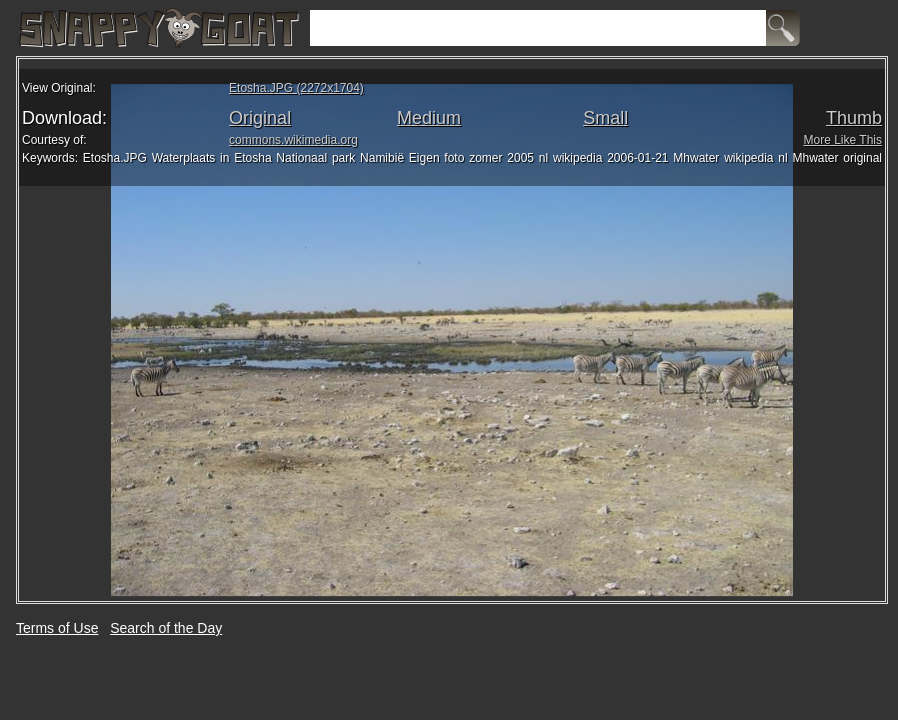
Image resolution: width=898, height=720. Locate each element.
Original (260, 118)
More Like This (843, 140)
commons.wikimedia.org (293, 140)
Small (605, 118)
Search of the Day (166, 628)
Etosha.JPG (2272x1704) (296, 88)
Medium (429, 118)
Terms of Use (57, 628)
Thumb (854, 118)
